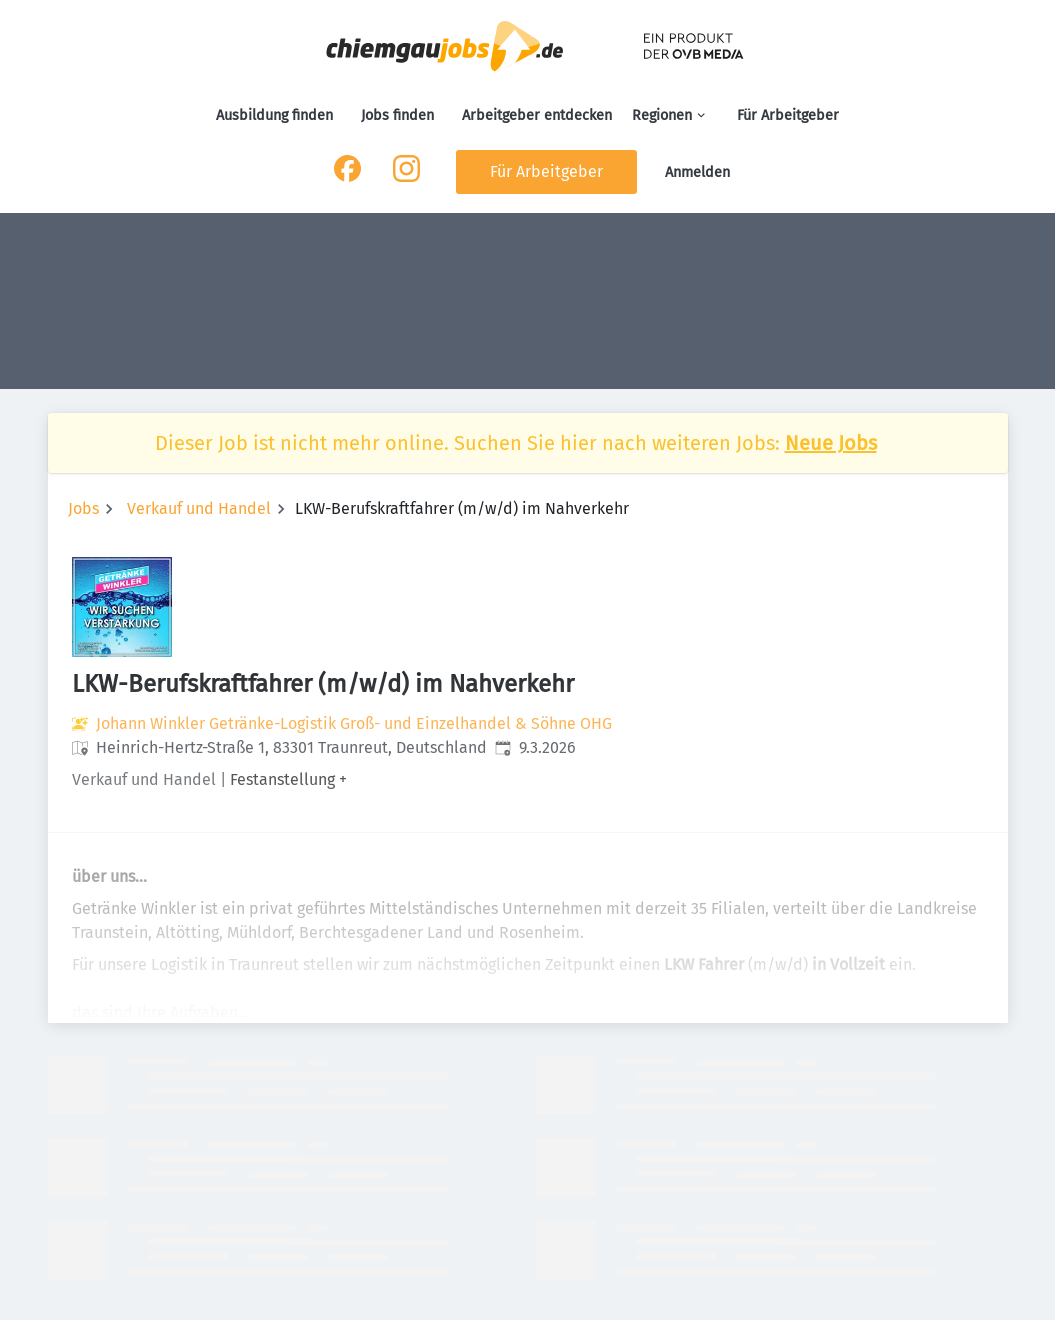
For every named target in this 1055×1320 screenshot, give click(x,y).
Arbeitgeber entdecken (537, 115)
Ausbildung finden (274, 115)
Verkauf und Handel (199, 508)
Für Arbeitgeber (788, 115)
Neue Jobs (831, 443)
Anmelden (697, 172)
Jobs (83, 508)
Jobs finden (397, 115)
